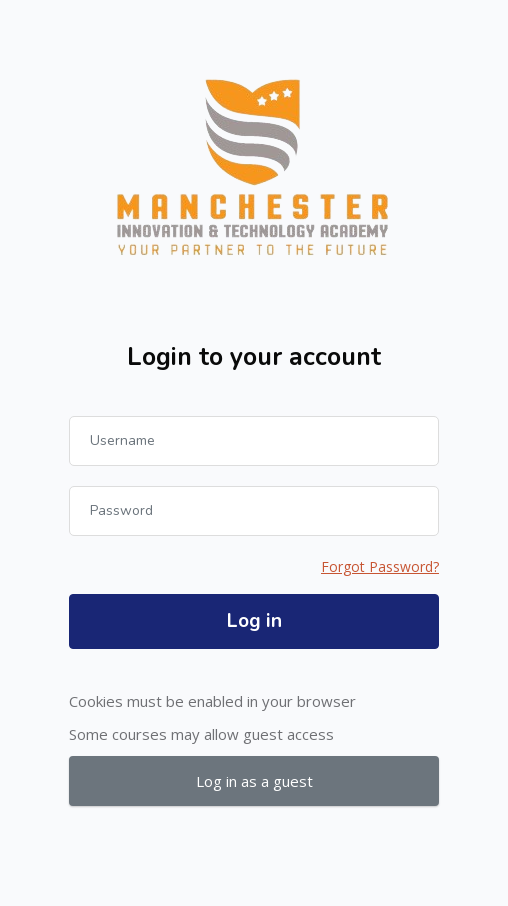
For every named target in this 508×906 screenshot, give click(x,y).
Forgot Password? (380, 566)
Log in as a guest (254, 781)
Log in (254, 621)
